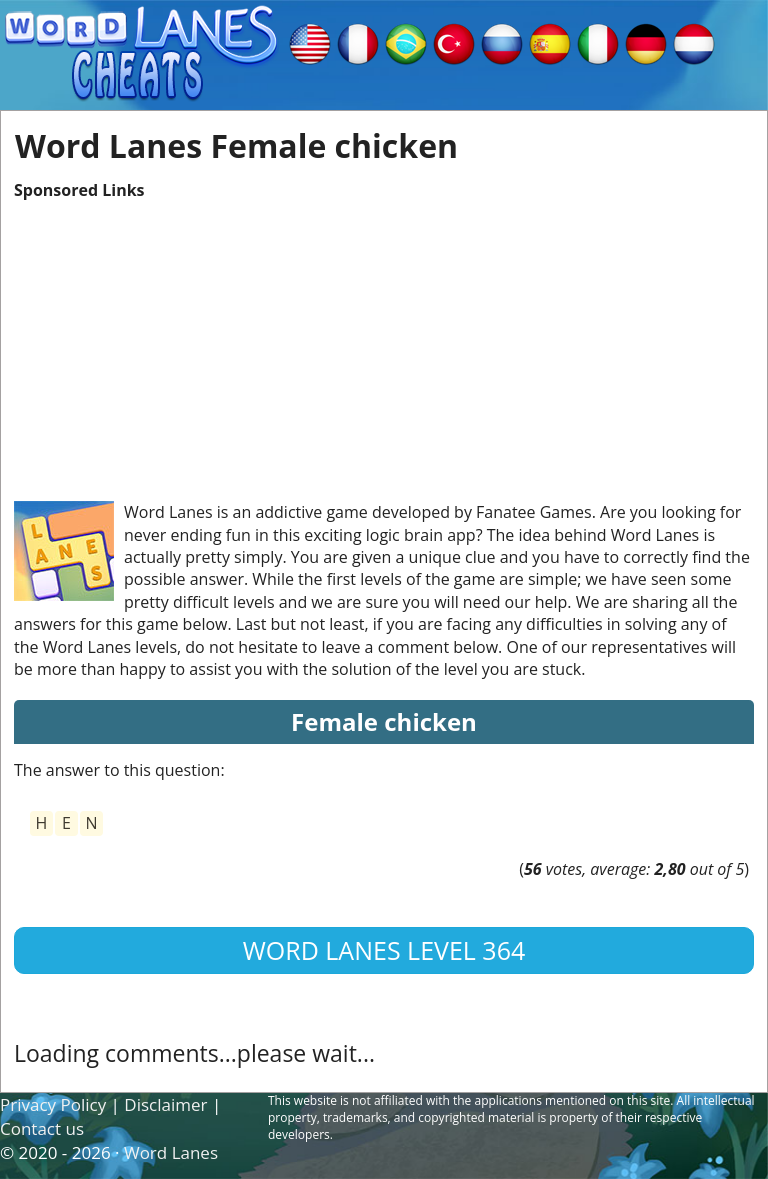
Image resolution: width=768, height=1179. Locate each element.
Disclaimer (165, 1104)
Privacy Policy (53, 1104)
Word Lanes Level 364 (384, 950)
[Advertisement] (384, 341)
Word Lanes (171, 1152)
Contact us (42, 1128)
